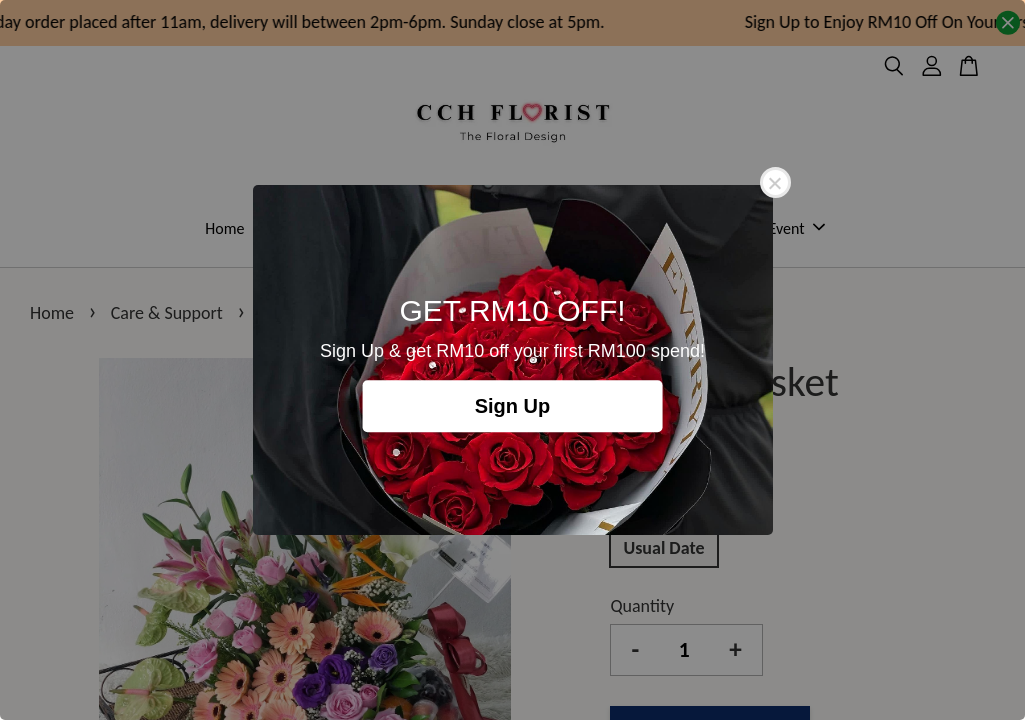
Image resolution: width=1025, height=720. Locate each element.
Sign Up (513, 406)
